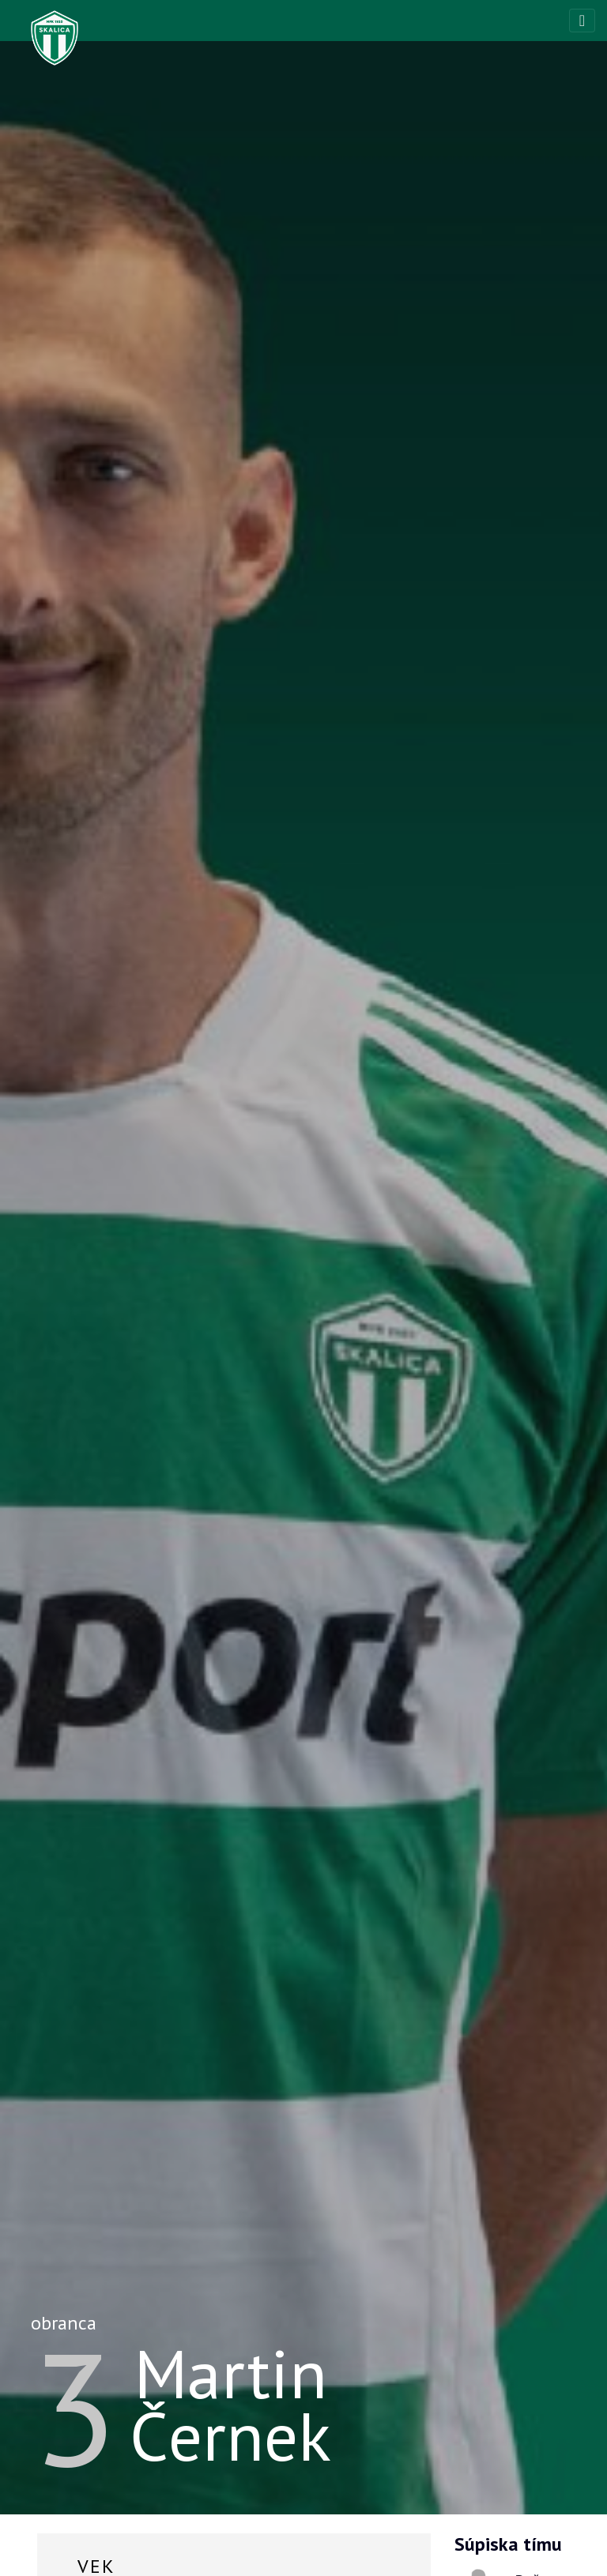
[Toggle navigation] (582, 20)
